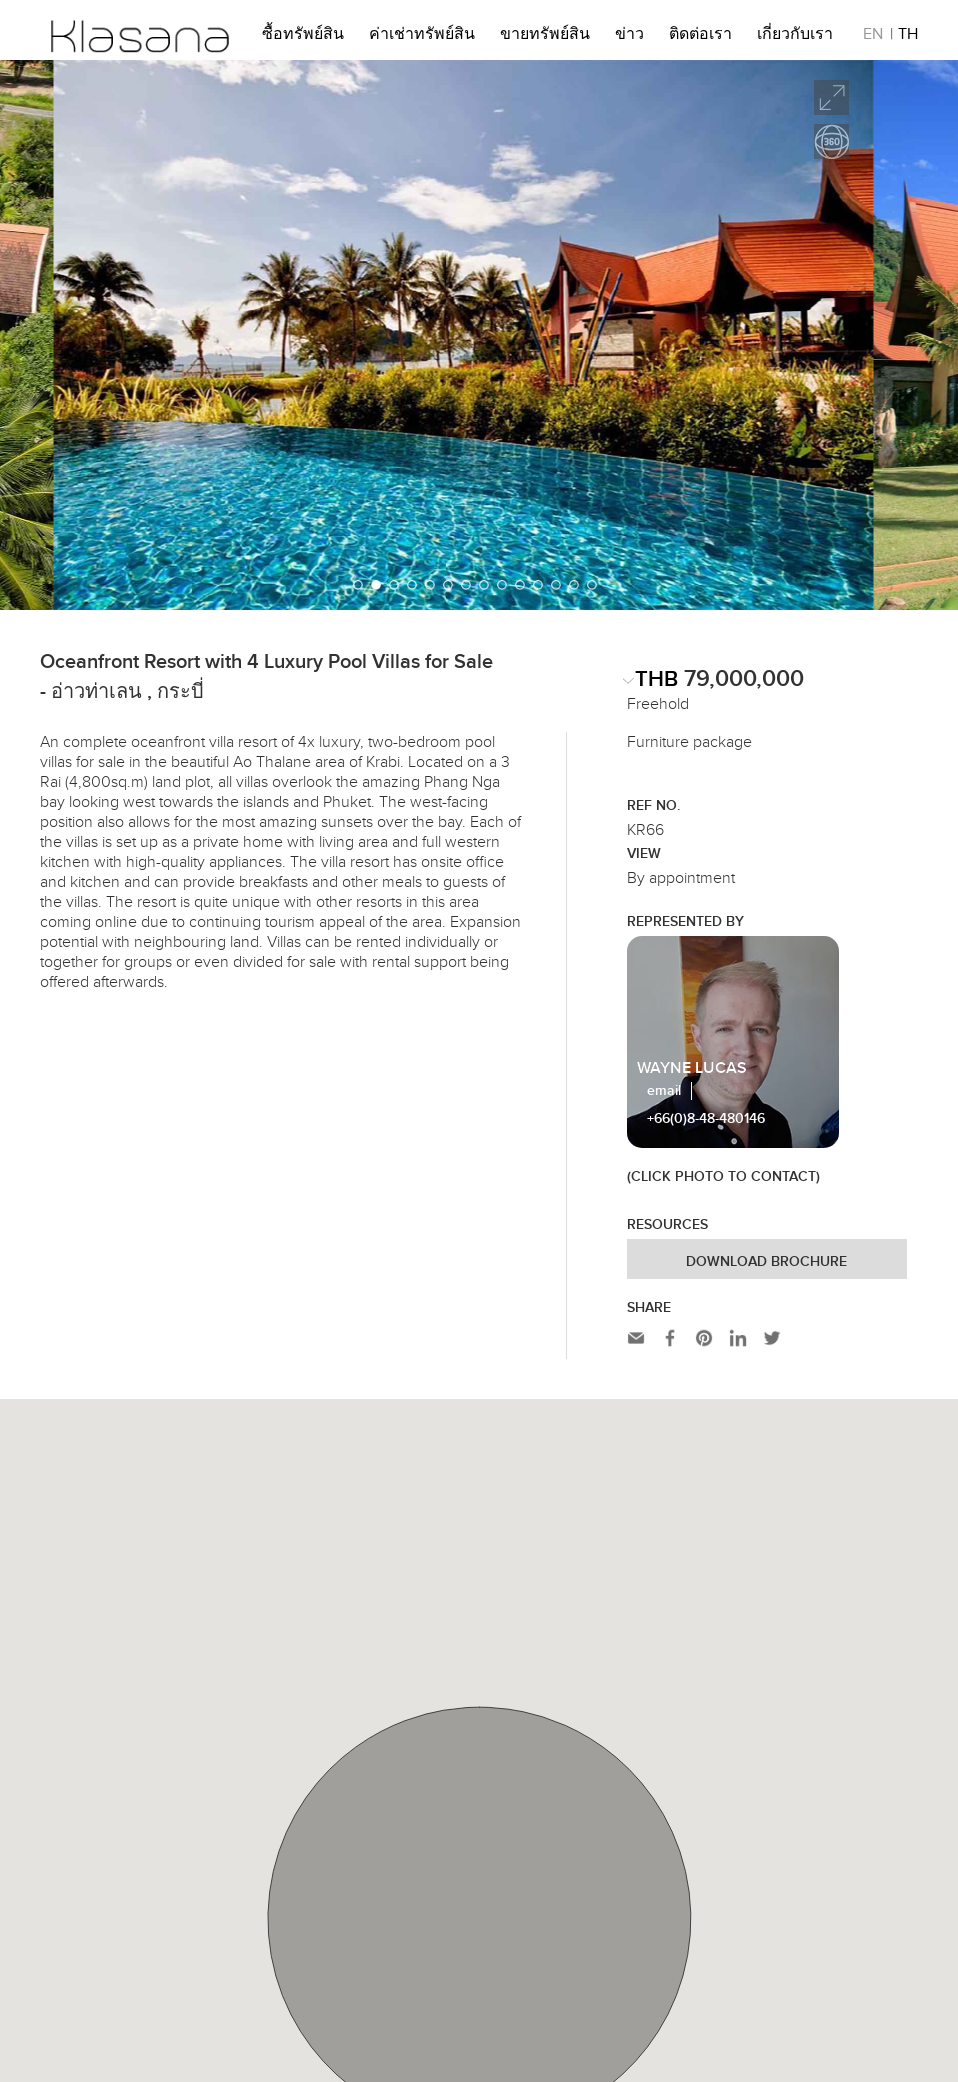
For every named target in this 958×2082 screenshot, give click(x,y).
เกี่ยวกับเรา (795, 37)
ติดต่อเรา (700, 37)
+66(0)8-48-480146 (706, 1119)
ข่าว (629, 37)
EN (873, 37)
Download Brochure (766, 1262)
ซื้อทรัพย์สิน (303, 37)
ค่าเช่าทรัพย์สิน (422, 37)
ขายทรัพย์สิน (545, 37)
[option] (479, 335)
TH (908, 37)
